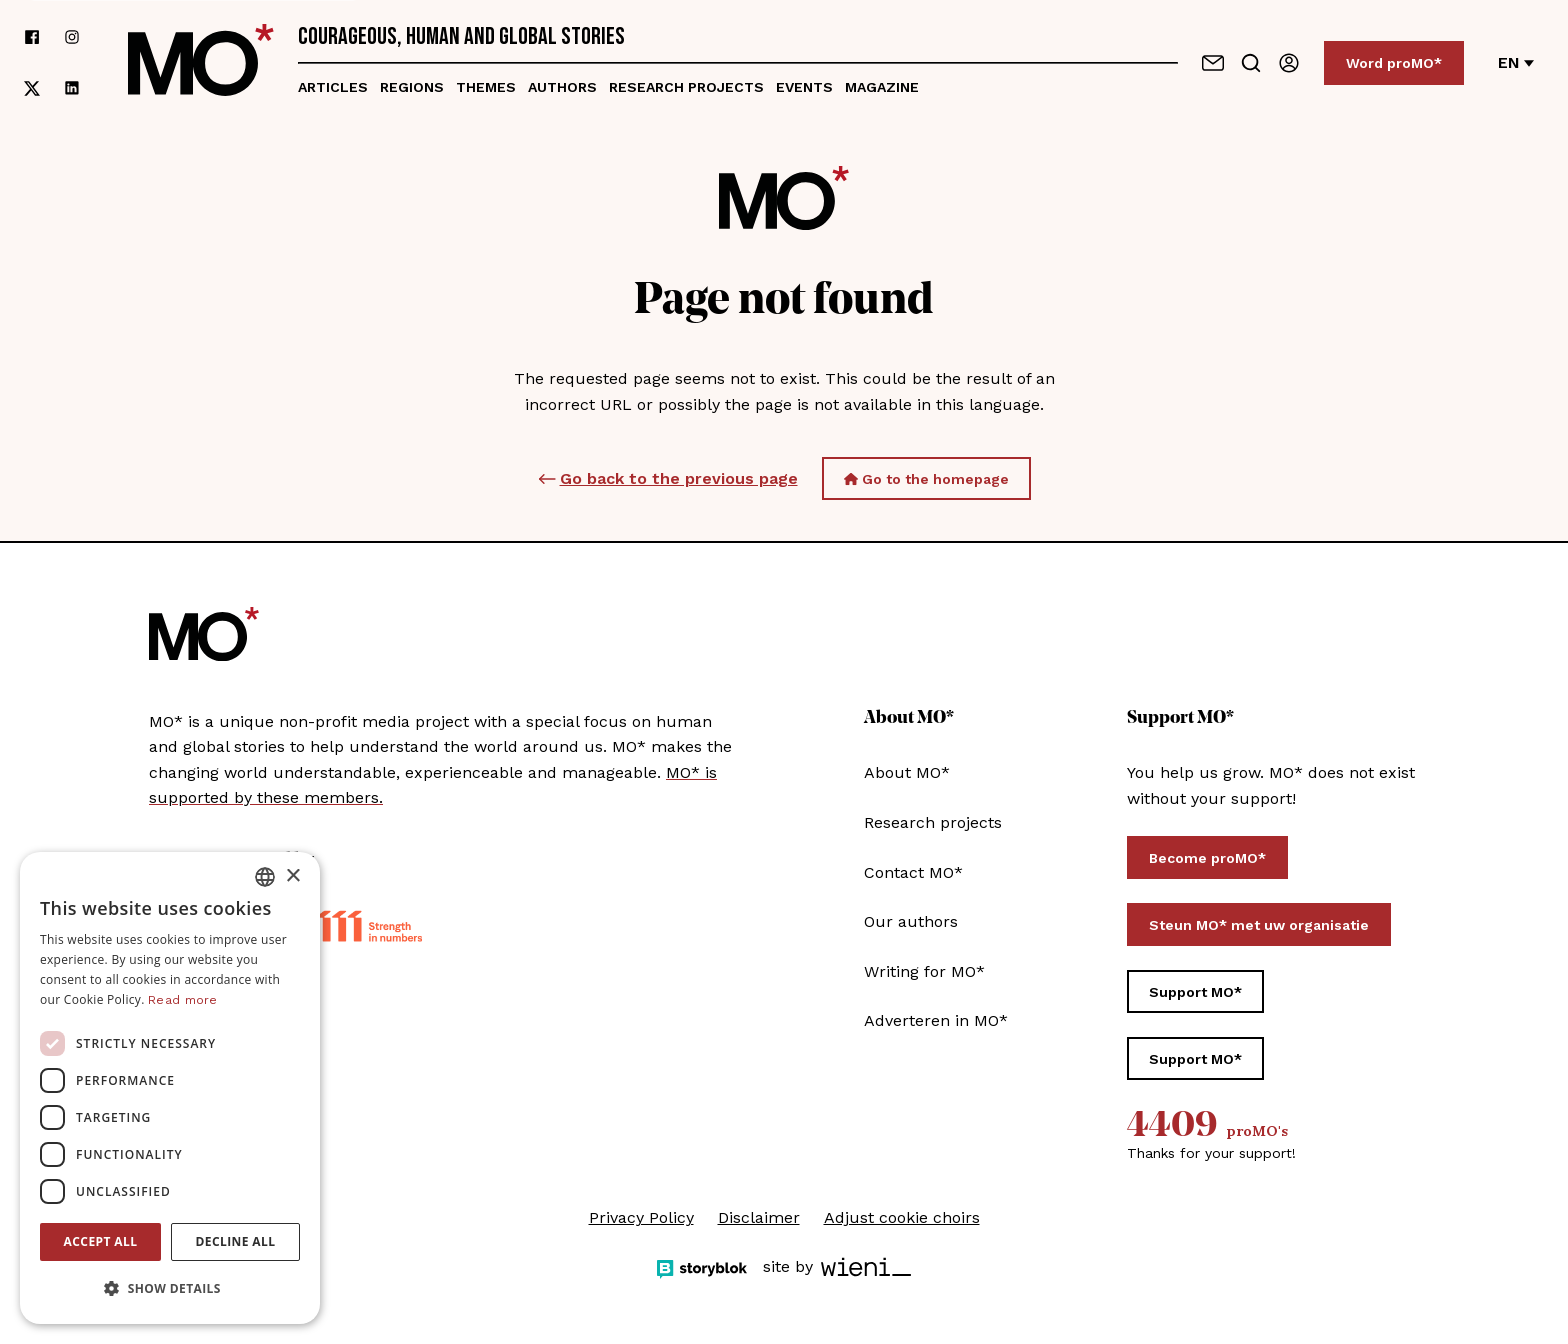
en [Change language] (1516, 62)
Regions (412, 87)
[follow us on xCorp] (32, 88)
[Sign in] (1289, 63)
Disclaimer (759, 1217)
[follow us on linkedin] (72, 88)
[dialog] (170, 1088)
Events (804, 87)
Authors (562, 87)
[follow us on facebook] (32, 37)
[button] (170, 1289)
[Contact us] (1213, 63)
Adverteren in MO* (936, 1020)
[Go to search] (1251, 63)
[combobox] (265, 877)
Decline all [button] (236, 1241)
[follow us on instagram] (72, 37)
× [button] (292, 876)
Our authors (911, 921)
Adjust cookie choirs (902, 1217)
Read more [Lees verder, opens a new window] (183, 1000)
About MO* (907, 772)
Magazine (882, 87)
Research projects (686, 87)
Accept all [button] (101, 1241)
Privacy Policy (641, 1217)
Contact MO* (913, 872)
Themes (486, 87)
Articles (333, 87)
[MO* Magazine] (201, 63)
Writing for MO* (924, 971)
